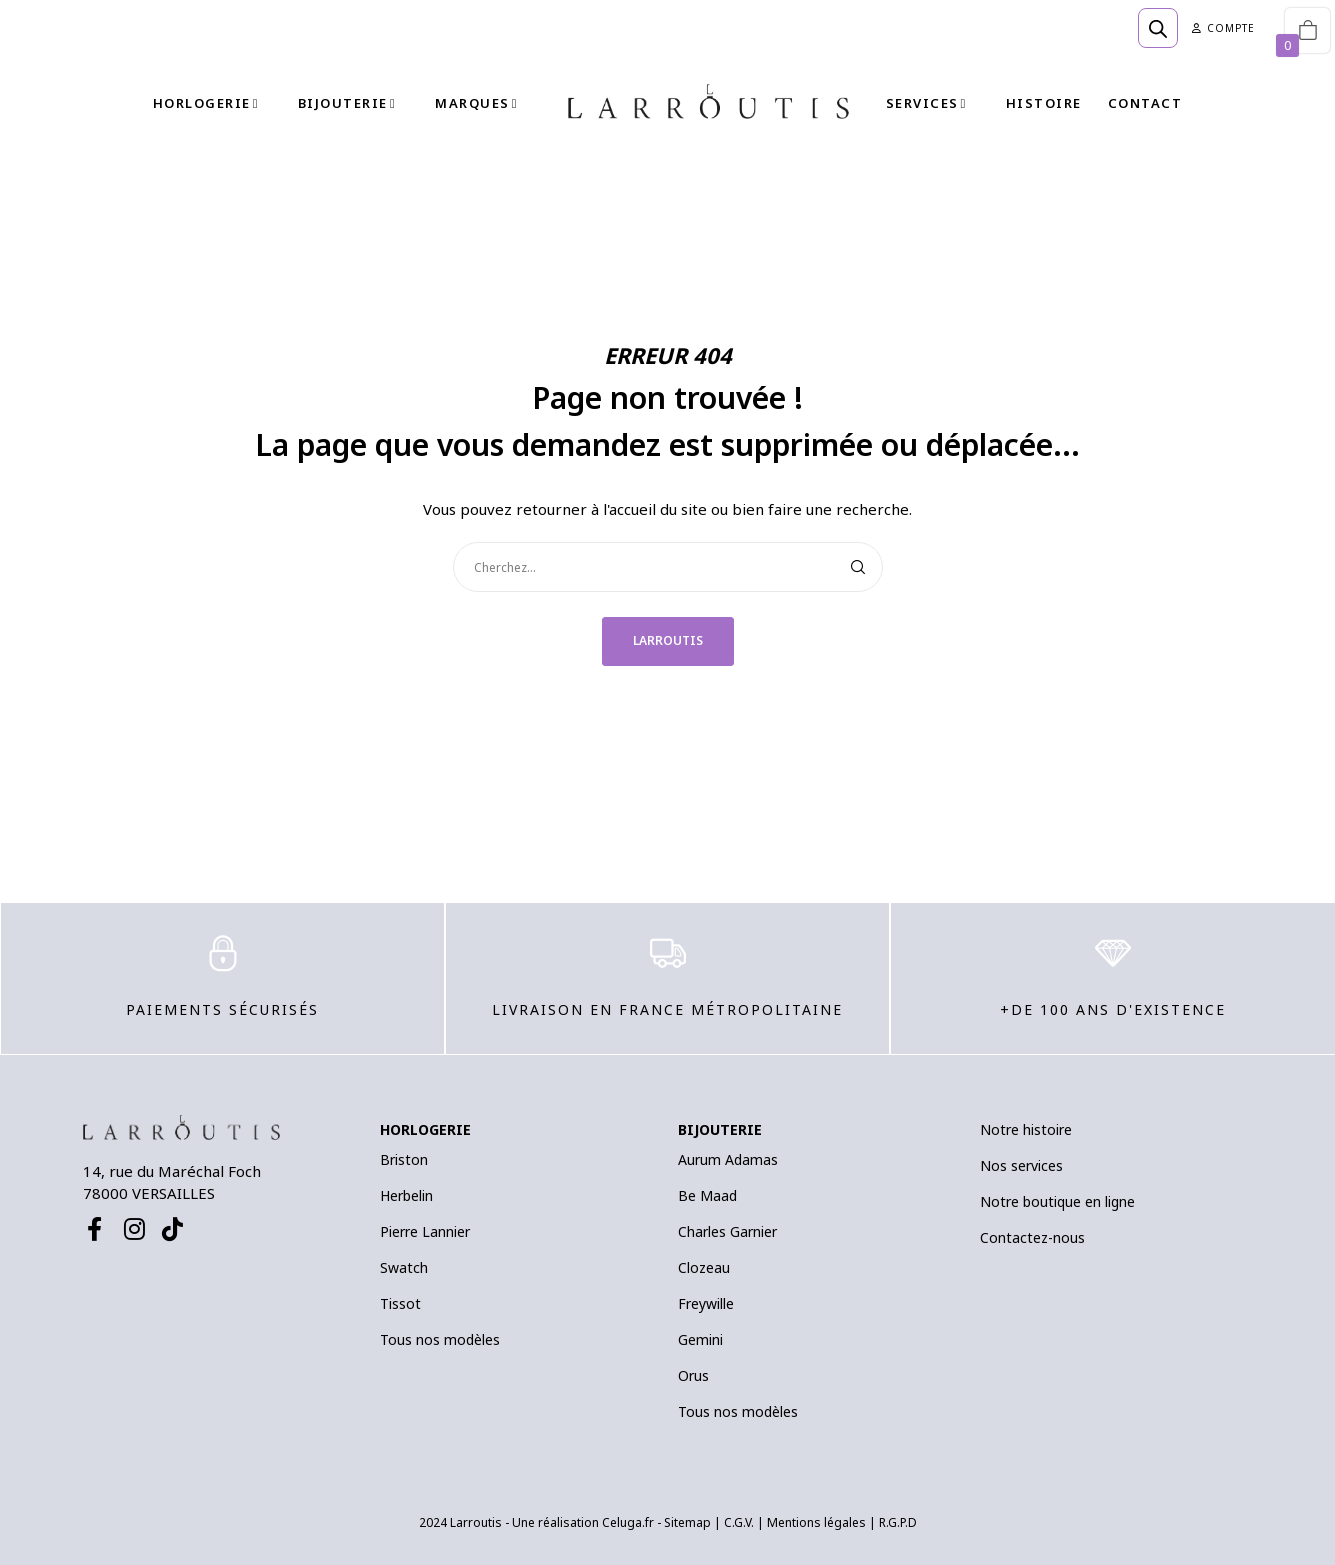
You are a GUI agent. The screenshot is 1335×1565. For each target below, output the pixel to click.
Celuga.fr (628, 1522)
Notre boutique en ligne (1057, 1201)
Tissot (400, 1303)
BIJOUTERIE (720, 1129)
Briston (404, 1159)
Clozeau (704, 1267)
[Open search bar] (1158, 28)
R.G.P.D (898, 1522)
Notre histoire (1026, 1129)
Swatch (404, 1267)
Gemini (700, 1339)
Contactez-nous (1032, 1237)
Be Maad (707, 1195)
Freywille (706, 1303)
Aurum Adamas (728, 1159)
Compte (1223, 28)
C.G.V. (739, 1522)
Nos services (1021, 1165)
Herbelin (406, 1195)
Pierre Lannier (425, 1231)
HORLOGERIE (425, 1129)
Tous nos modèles (440, 1339)
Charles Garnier (727, 1231)
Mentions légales (816, 1522)
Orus (693, 1375)
